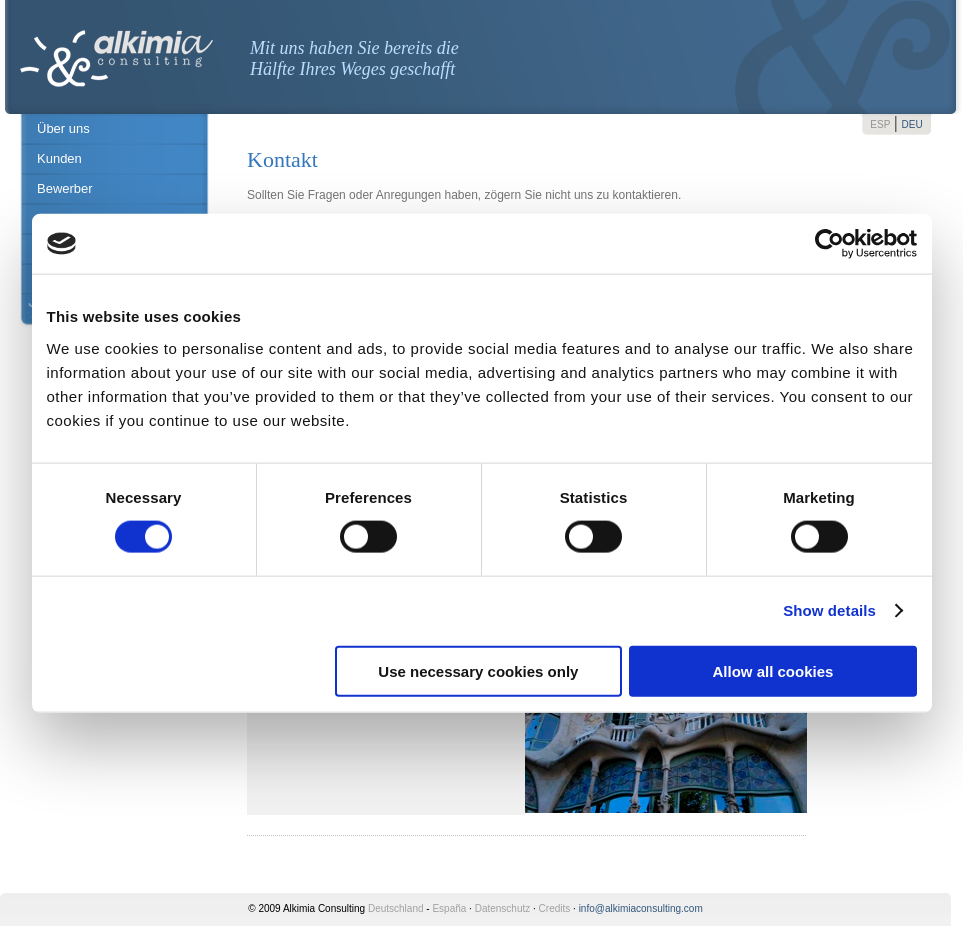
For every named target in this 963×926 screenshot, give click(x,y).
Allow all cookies (773, 670)
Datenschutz (503, 908)
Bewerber (65, 188)
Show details (829, 610)
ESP (880, 124)
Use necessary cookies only (478, 670)
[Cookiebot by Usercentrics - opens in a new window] (829, 244)
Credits (555, 908)
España (449, 908)
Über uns (63, 128)
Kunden (59, 158)
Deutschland (396, 908)
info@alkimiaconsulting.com (641, 908)
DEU (912, 124)
